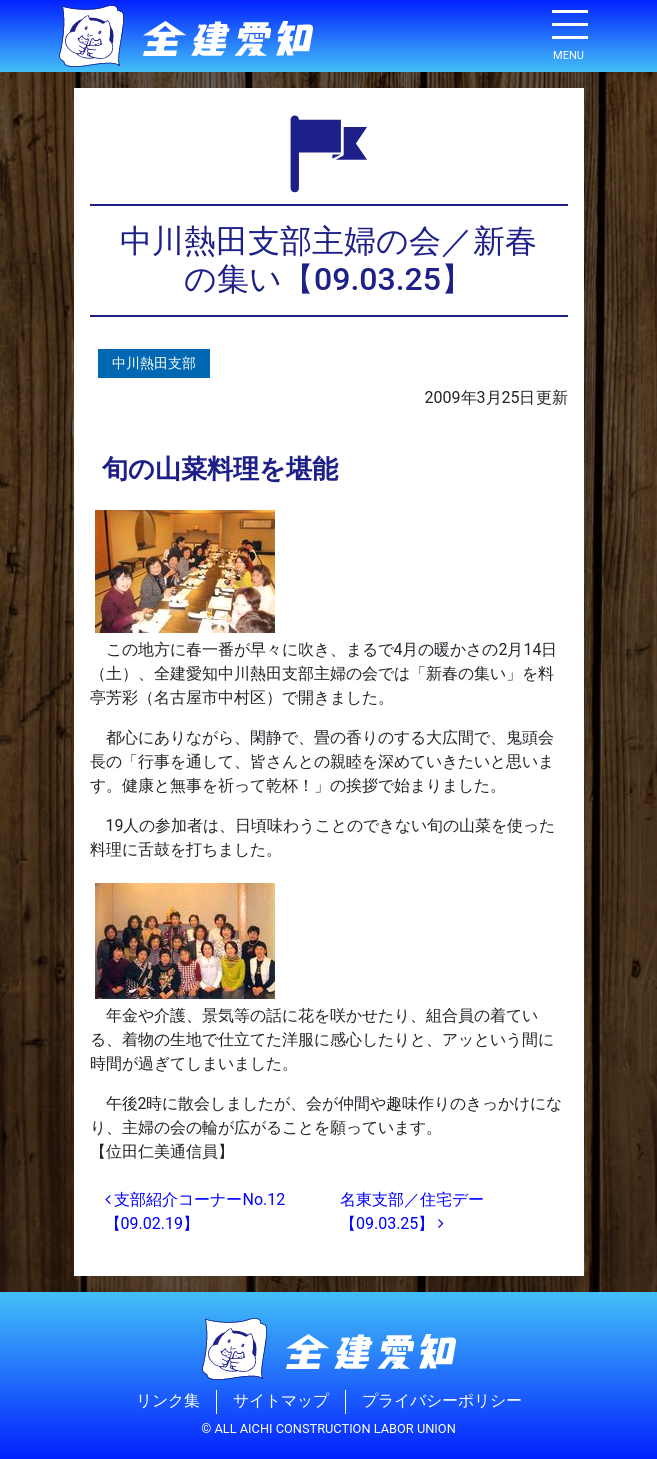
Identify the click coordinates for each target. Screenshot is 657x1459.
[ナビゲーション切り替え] (569, 32)
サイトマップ (281, 1401)
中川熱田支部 (154, 363)
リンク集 (168, 1401)
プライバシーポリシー (442, 1401)
